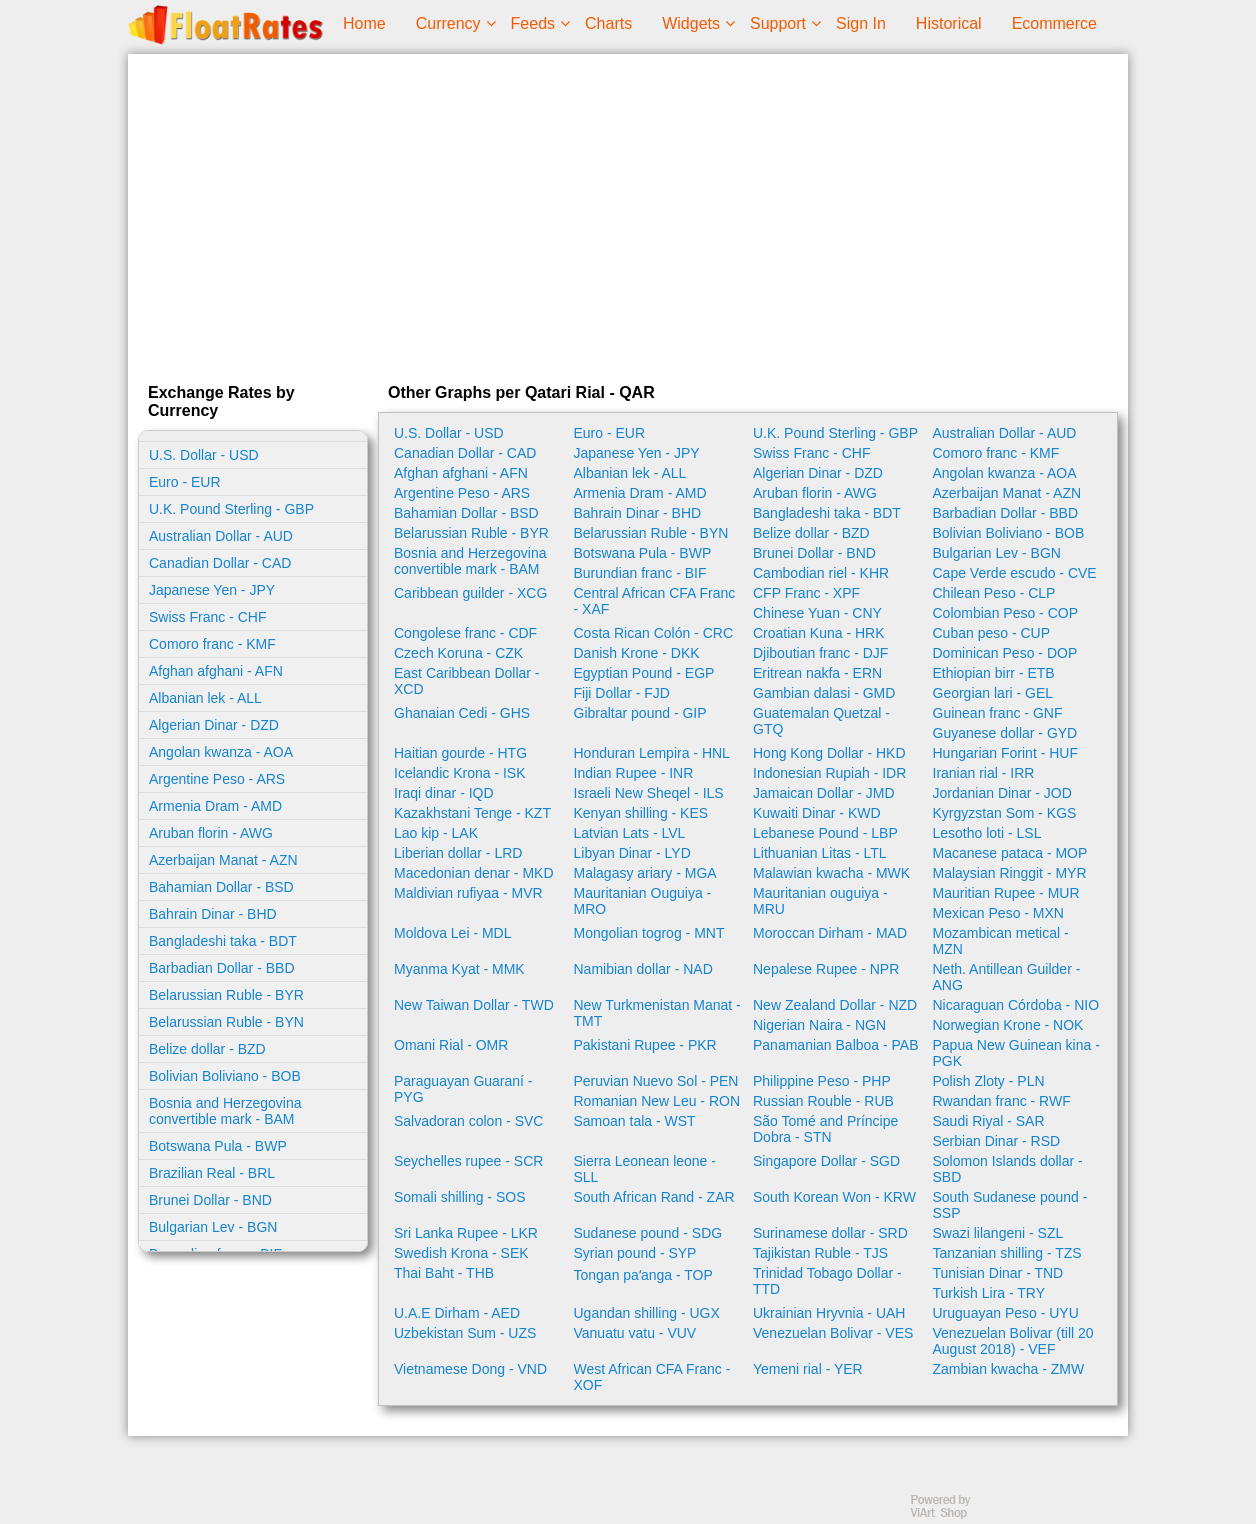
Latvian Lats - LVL (630, 833)
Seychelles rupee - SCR (468, 1161)
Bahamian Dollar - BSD (221, 887)
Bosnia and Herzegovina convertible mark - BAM (225, 1111)
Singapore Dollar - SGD (826, 1161)
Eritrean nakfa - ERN (817, 673)
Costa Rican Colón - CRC (654, 633)
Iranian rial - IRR (984, 773)
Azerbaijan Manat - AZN (223, 860)
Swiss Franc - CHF (207, 617)
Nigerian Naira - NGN (819, 1025)
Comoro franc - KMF (212, 644)
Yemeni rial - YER (808, 1369)
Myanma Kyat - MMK (459, 969)
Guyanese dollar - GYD (1005, 733)
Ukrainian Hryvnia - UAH (829, 1313)
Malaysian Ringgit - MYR (1010, 873)
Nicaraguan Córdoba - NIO (1016, 1005)
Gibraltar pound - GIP (640, 713)
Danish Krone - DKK (637, 653)
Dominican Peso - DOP (1005, 653)
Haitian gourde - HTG (460, 753)
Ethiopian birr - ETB (994, 673)
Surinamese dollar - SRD (830, 1233)
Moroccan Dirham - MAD (830, 933)
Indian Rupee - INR (634, 773)
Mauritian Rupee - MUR (1006, 893)
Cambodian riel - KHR (821, 573)
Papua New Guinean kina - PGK (1016, 1053)
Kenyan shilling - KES (641, 813)
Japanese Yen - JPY (212, 590)
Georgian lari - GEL (993, 693)
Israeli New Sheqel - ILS (649, 793)
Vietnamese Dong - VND (470, 1369)
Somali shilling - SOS (460, 1197)
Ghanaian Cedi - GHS (462, 713)
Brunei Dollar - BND (210, 1200)
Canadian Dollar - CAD (220, 563)
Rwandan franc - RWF (1002, 1101)
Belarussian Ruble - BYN (226, 1022)
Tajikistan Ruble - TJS (820, 1253)
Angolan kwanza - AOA (221, 752)
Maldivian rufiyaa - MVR (468, 893)
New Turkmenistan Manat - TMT (657, 1013)
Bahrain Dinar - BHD (213, 914)
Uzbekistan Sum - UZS (465, 1333)
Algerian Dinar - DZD (214, 725)
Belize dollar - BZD (207, 1049)
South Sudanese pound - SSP (1010, 1205)
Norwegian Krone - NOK (1008, 1025)
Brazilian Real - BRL (212, 1173)
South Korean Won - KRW (834, 1197)
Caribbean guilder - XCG (470, 593)
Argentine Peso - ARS (217, 779)
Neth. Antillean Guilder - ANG (1007, 977)
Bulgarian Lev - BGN (213, 1227)
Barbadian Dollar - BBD (222, 968)
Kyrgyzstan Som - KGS (1005, 813)
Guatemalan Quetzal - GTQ (821, 721)
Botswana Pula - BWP (218, 1146)
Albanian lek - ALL (205, 698)
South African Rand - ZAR (654, 1197)
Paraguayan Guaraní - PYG (463, 1089)
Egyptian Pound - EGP (644, 673)
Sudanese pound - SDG (648, 1233)
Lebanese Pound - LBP (825, 833)
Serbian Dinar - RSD (997, 1141)
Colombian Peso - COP (1006, 613)
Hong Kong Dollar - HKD (829, 753)
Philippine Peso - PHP (822, 1081)
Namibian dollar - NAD (643, 969)
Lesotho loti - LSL (987, 833)
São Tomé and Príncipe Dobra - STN (825, 1129)
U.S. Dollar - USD (204, 455)
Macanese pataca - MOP (1010, 853)
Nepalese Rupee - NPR (826, 969)
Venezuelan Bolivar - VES (833, 1333)
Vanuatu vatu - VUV (635, 1333)
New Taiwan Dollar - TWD (474, 1005)
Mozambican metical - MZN (1001, 941)
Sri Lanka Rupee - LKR (466, 1233)
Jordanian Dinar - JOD (1002, 793)
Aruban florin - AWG (211, 833)
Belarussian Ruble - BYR (226, 995)
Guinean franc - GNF (998, 713)
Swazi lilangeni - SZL (998, 1233)
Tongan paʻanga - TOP (643, 1275)
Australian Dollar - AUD (221, 536)
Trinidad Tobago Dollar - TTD (827, 1281)
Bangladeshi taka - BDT (223, 941)
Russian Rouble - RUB (823, 1101)
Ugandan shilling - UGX (647, 1313)
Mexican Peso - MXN (998, 913)
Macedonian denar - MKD (474, 873)
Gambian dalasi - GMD (824, 693)
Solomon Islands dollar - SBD (1008, 1169)
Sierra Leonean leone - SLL (645, 1169)
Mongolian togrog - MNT (649, 933)
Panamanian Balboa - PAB (836, 1045)
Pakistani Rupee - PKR (645, 1045)
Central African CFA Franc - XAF (655, 601)
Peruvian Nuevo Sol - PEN (656, 1081)
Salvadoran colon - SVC (468, 1121)
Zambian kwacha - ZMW (1009, 1369)
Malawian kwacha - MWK (831, 873)
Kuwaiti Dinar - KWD (817, 813)
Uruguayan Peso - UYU (1006, 1313)
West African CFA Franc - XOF (652, 1377)
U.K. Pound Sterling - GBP (231, 509)
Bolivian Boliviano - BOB (225, 1076)
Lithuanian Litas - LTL (820, 853)
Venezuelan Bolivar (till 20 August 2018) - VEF (1013, 1341)
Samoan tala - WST (635, 1121)
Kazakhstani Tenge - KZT (472, 813)
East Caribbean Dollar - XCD (467, 681)
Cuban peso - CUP (992, 633)
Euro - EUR (185, 482)
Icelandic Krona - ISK (460, 773)
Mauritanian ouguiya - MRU (820, 901)
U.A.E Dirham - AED (457, 1313)
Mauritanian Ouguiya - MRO (643, 901)
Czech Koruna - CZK (458, 653)
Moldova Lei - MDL (453, 933)
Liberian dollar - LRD (458, 853)
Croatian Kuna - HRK (819, 633)
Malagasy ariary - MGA (645, 873)
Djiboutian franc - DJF (820, 653)
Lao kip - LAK (436, 833)
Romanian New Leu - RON (657, 1101)
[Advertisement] (628, 214)
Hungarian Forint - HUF (1006, 753)
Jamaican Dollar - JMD (824, 793)
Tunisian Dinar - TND (998, 1273)
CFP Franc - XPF (806, 593)
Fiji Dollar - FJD (622, 693)
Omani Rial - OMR (451, 1045)
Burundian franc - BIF (640, 573)
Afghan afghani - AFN (216, 671)
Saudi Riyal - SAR (989, 1121)
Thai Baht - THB (444, 1273)
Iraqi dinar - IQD (444, 793)
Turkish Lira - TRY (989, 1293)
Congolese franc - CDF (465, 633)
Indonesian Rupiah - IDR (829, 773)
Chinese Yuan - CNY (817, 613)
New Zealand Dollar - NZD (835, 1005)
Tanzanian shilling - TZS (1007, 1253)
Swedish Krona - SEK (461, 1253)
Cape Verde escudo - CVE (1015, 573)
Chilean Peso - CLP (994, 593)
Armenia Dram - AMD (215, 806)
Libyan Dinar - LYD (632, 853)
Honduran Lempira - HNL (652, 753)
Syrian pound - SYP (635, 1253)
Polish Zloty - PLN (989, 1081)
